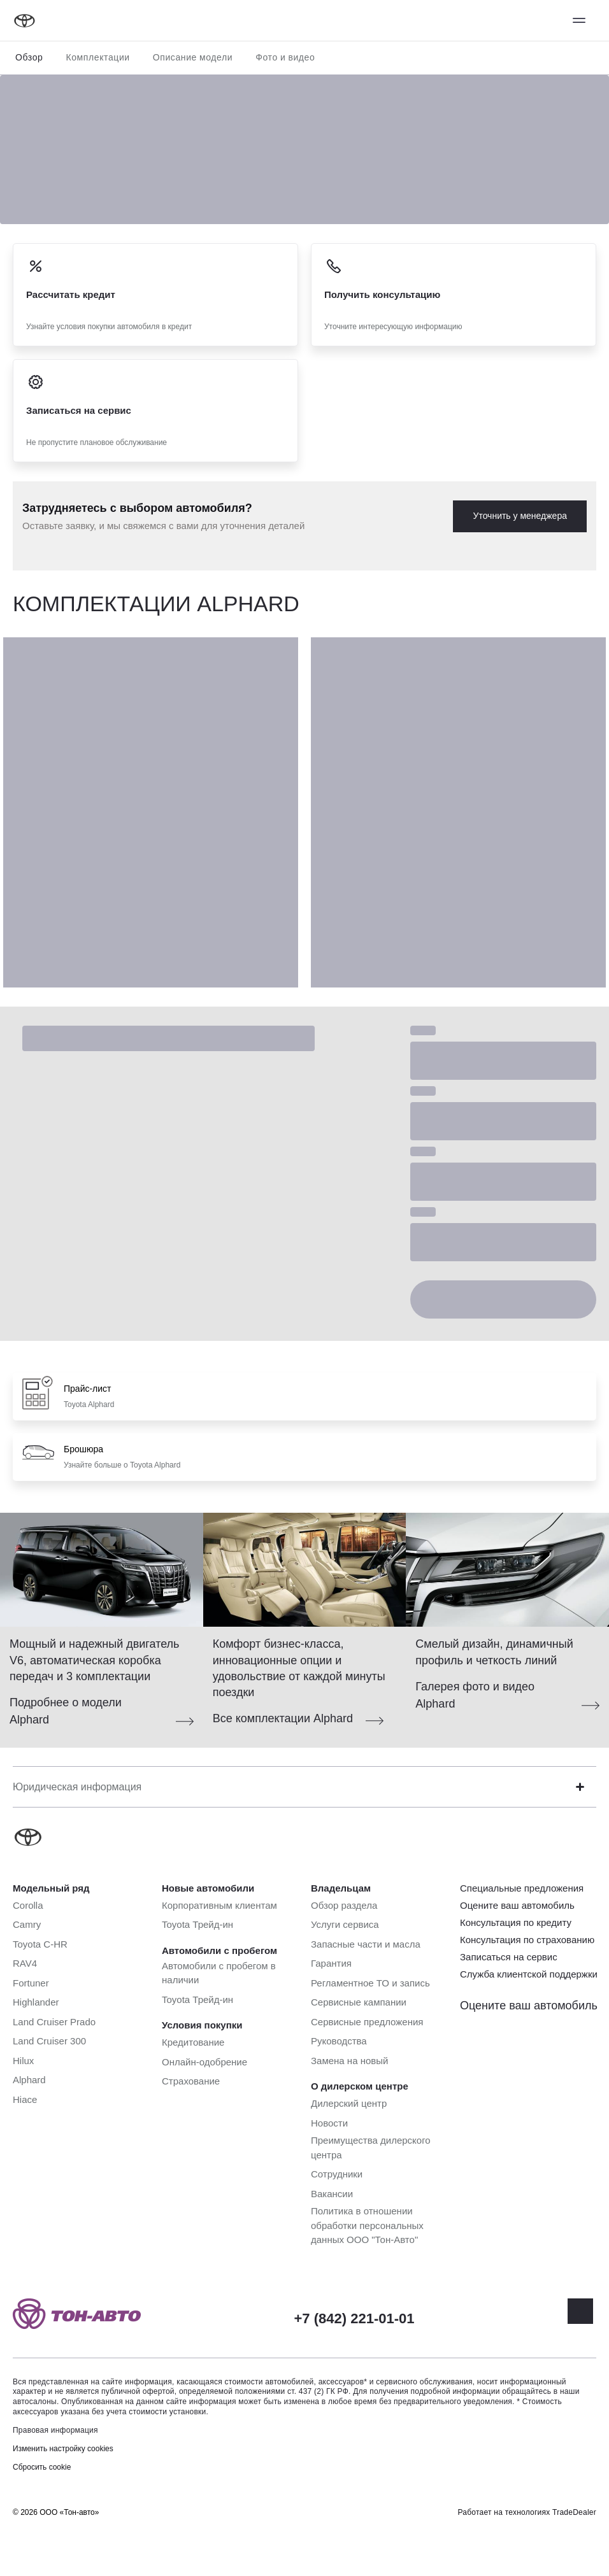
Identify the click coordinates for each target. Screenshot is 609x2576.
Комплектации (97, 57)
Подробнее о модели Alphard (66, 1711)
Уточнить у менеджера (519, 516)
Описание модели (193, 57)
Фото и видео (285, 57)
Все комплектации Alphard (283, 1718)
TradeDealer (574, 2512)
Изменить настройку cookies (63, 2448)
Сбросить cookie (42, 2467)
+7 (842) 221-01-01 (354, 2318)
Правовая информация (55, 2430)
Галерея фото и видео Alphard (474, 1695)
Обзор (29, 57)
